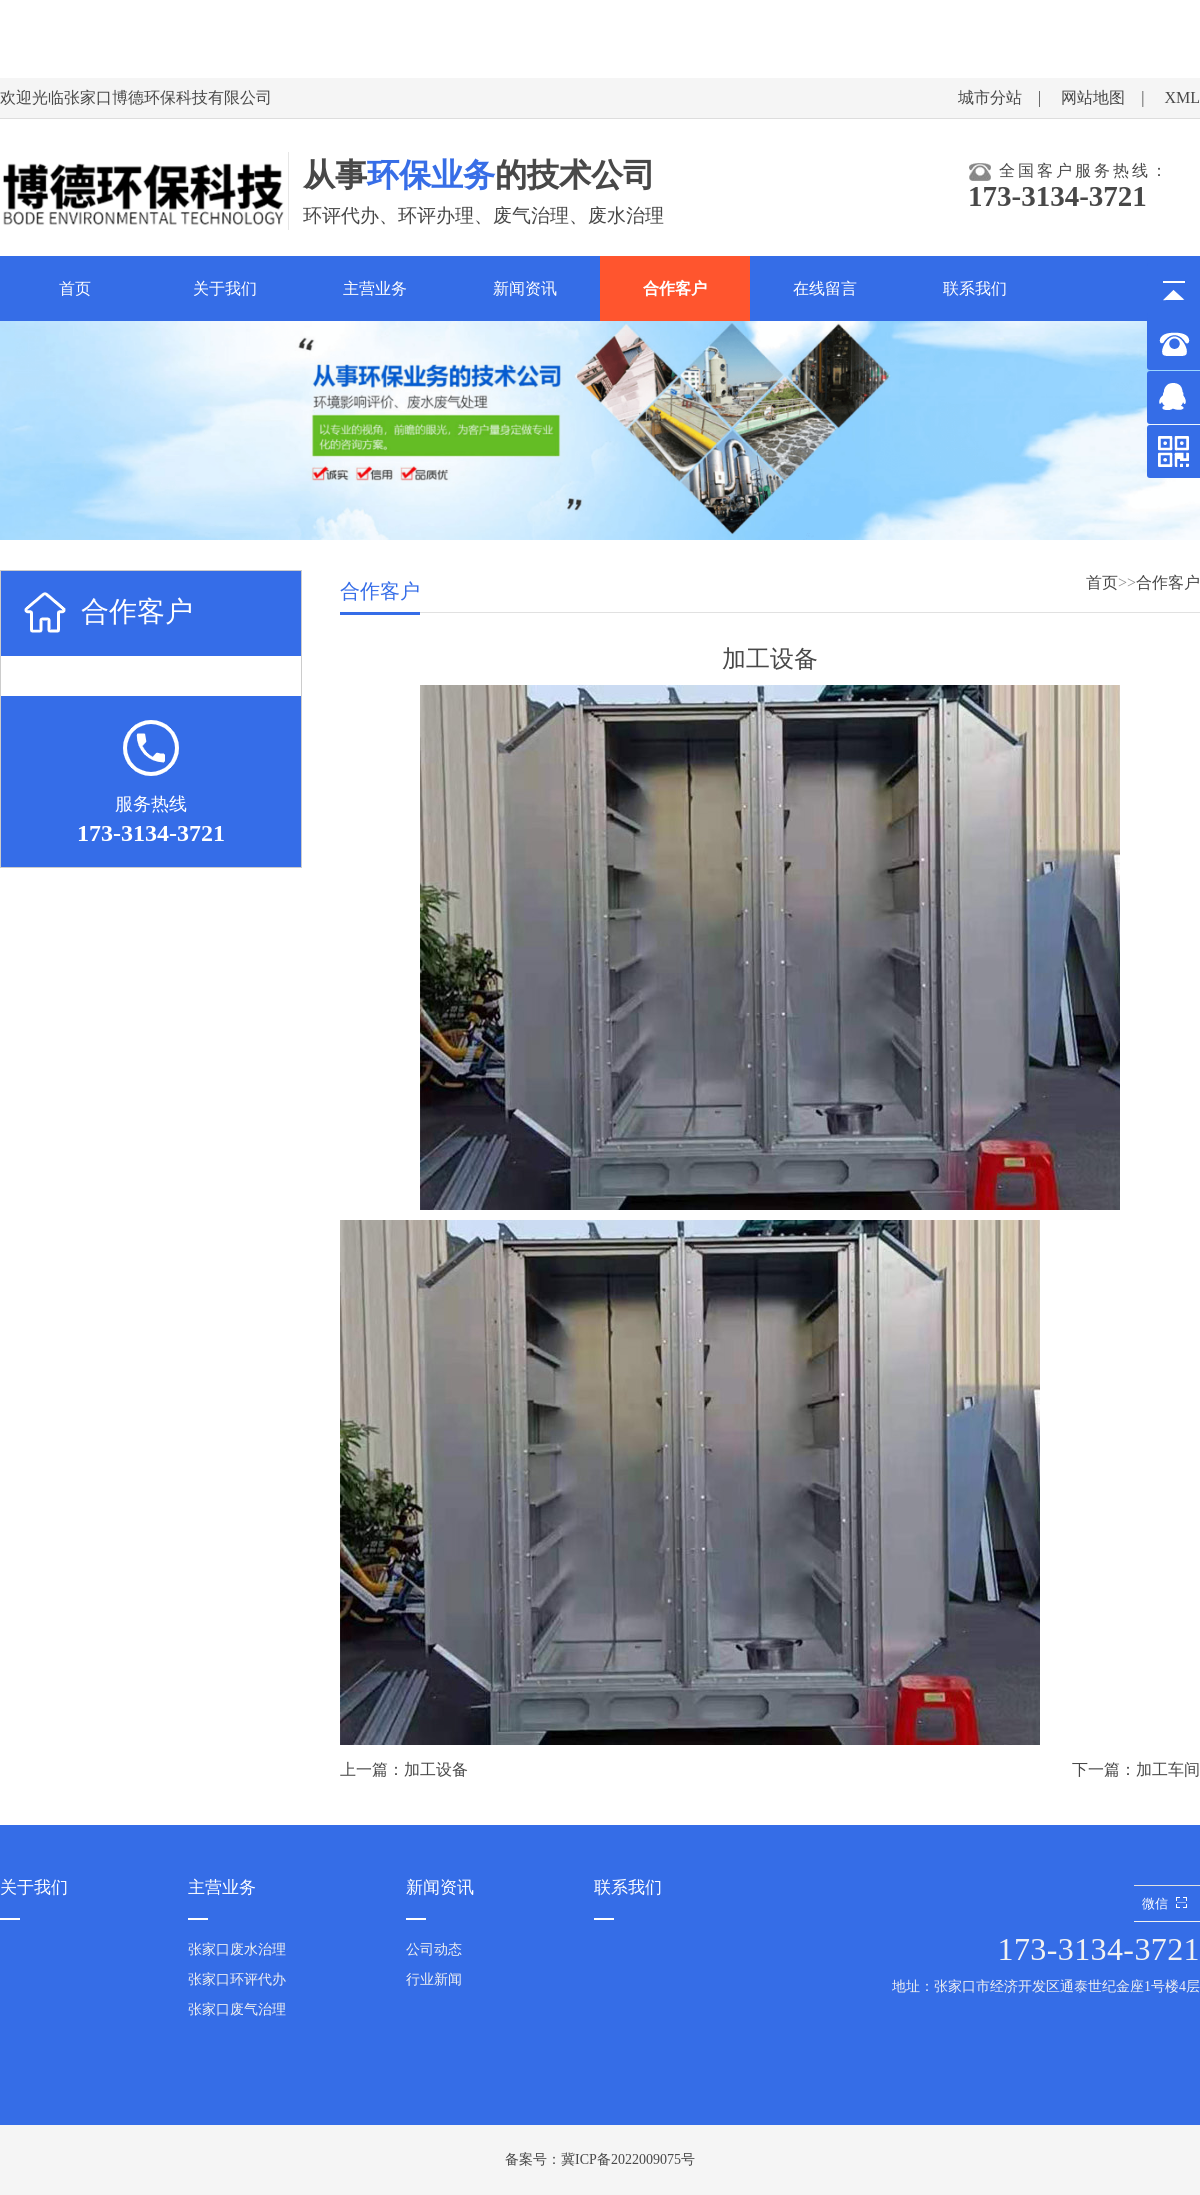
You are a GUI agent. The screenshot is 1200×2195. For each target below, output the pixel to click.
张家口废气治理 (237, 2009)
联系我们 (975, 288)
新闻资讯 (525, 288)
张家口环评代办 (237, 1979)
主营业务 (375, 288)
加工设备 (436, 1769)
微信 (1167, 1903)
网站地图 (1093, 97)
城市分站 (990, 97)
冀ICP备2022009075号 (628, 2159)
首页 (75, 288)
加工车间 (1168, 1769)
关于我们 (225, 288)
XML (1182, 97)
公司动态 (434, 1949)
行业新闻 (434, 1979)
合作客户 (675, 288)
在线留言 (825, 288)
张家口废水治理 (237, 1949)
